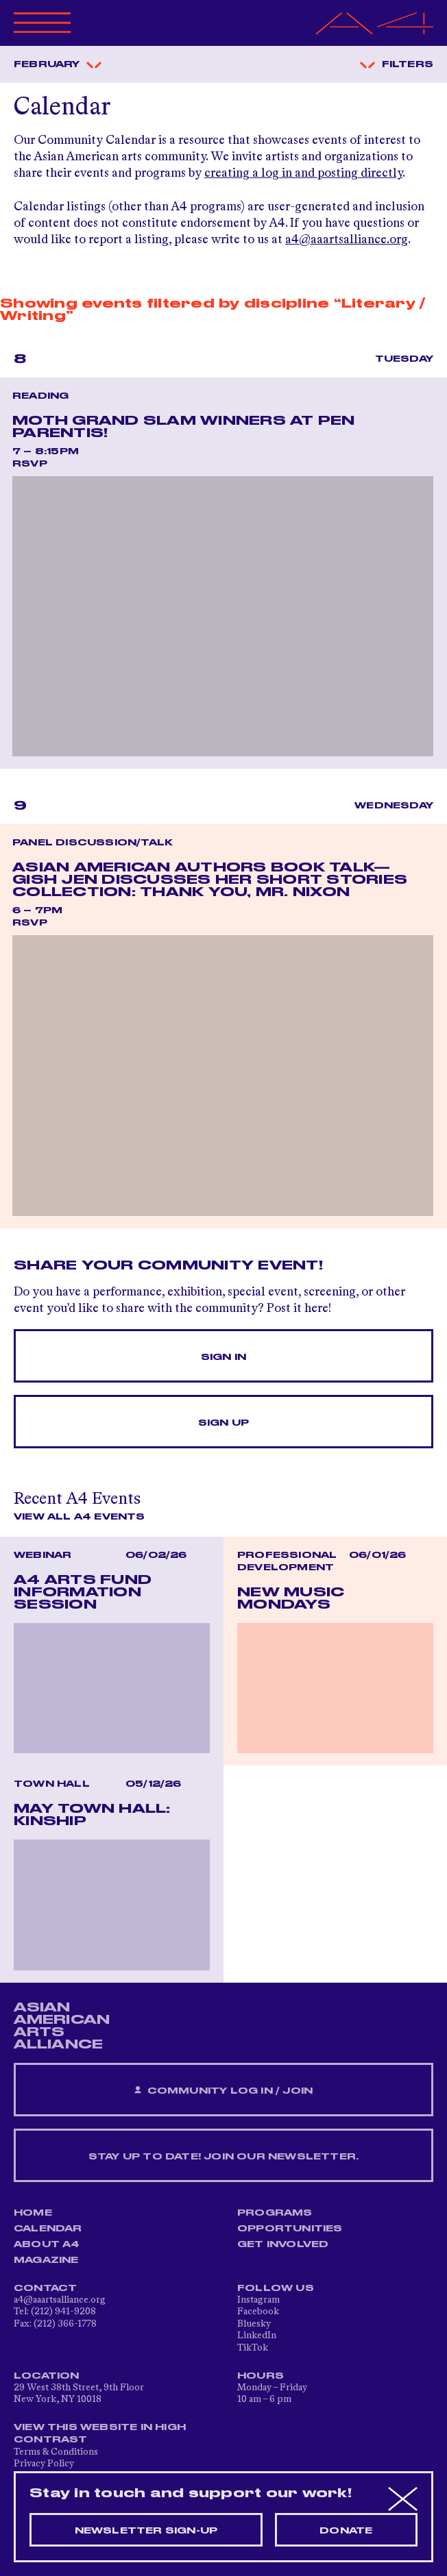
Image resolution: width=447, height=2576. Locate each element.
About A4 (47, 2244)
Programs (275, 2213)
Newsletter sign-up (146, 2531)
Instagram (258, 2300)
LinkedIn (256, 2335)
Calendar (48, 2229)
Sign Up (223, 1423)
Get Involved (282, 2244)
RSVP (29, 464)
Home (33, 2213)
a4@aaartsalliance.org (346, 240)
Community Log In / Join (223, 2090)
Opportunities (290, 2229)
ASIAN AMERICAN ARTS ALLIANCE (62, 2026)
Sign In (223, 1357)
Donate (345, 2531)
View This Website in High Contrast (100, 2433)
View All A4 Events (79, 1517)
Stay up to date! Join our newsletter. (223, 2157)
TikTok (252, 2348)
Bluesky (254, 2324)
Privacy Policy (44, 2463)
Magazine (46, 2260)
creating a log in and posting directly (303, 173)
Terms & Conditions (56, 2452)
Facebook (258, 2311)
